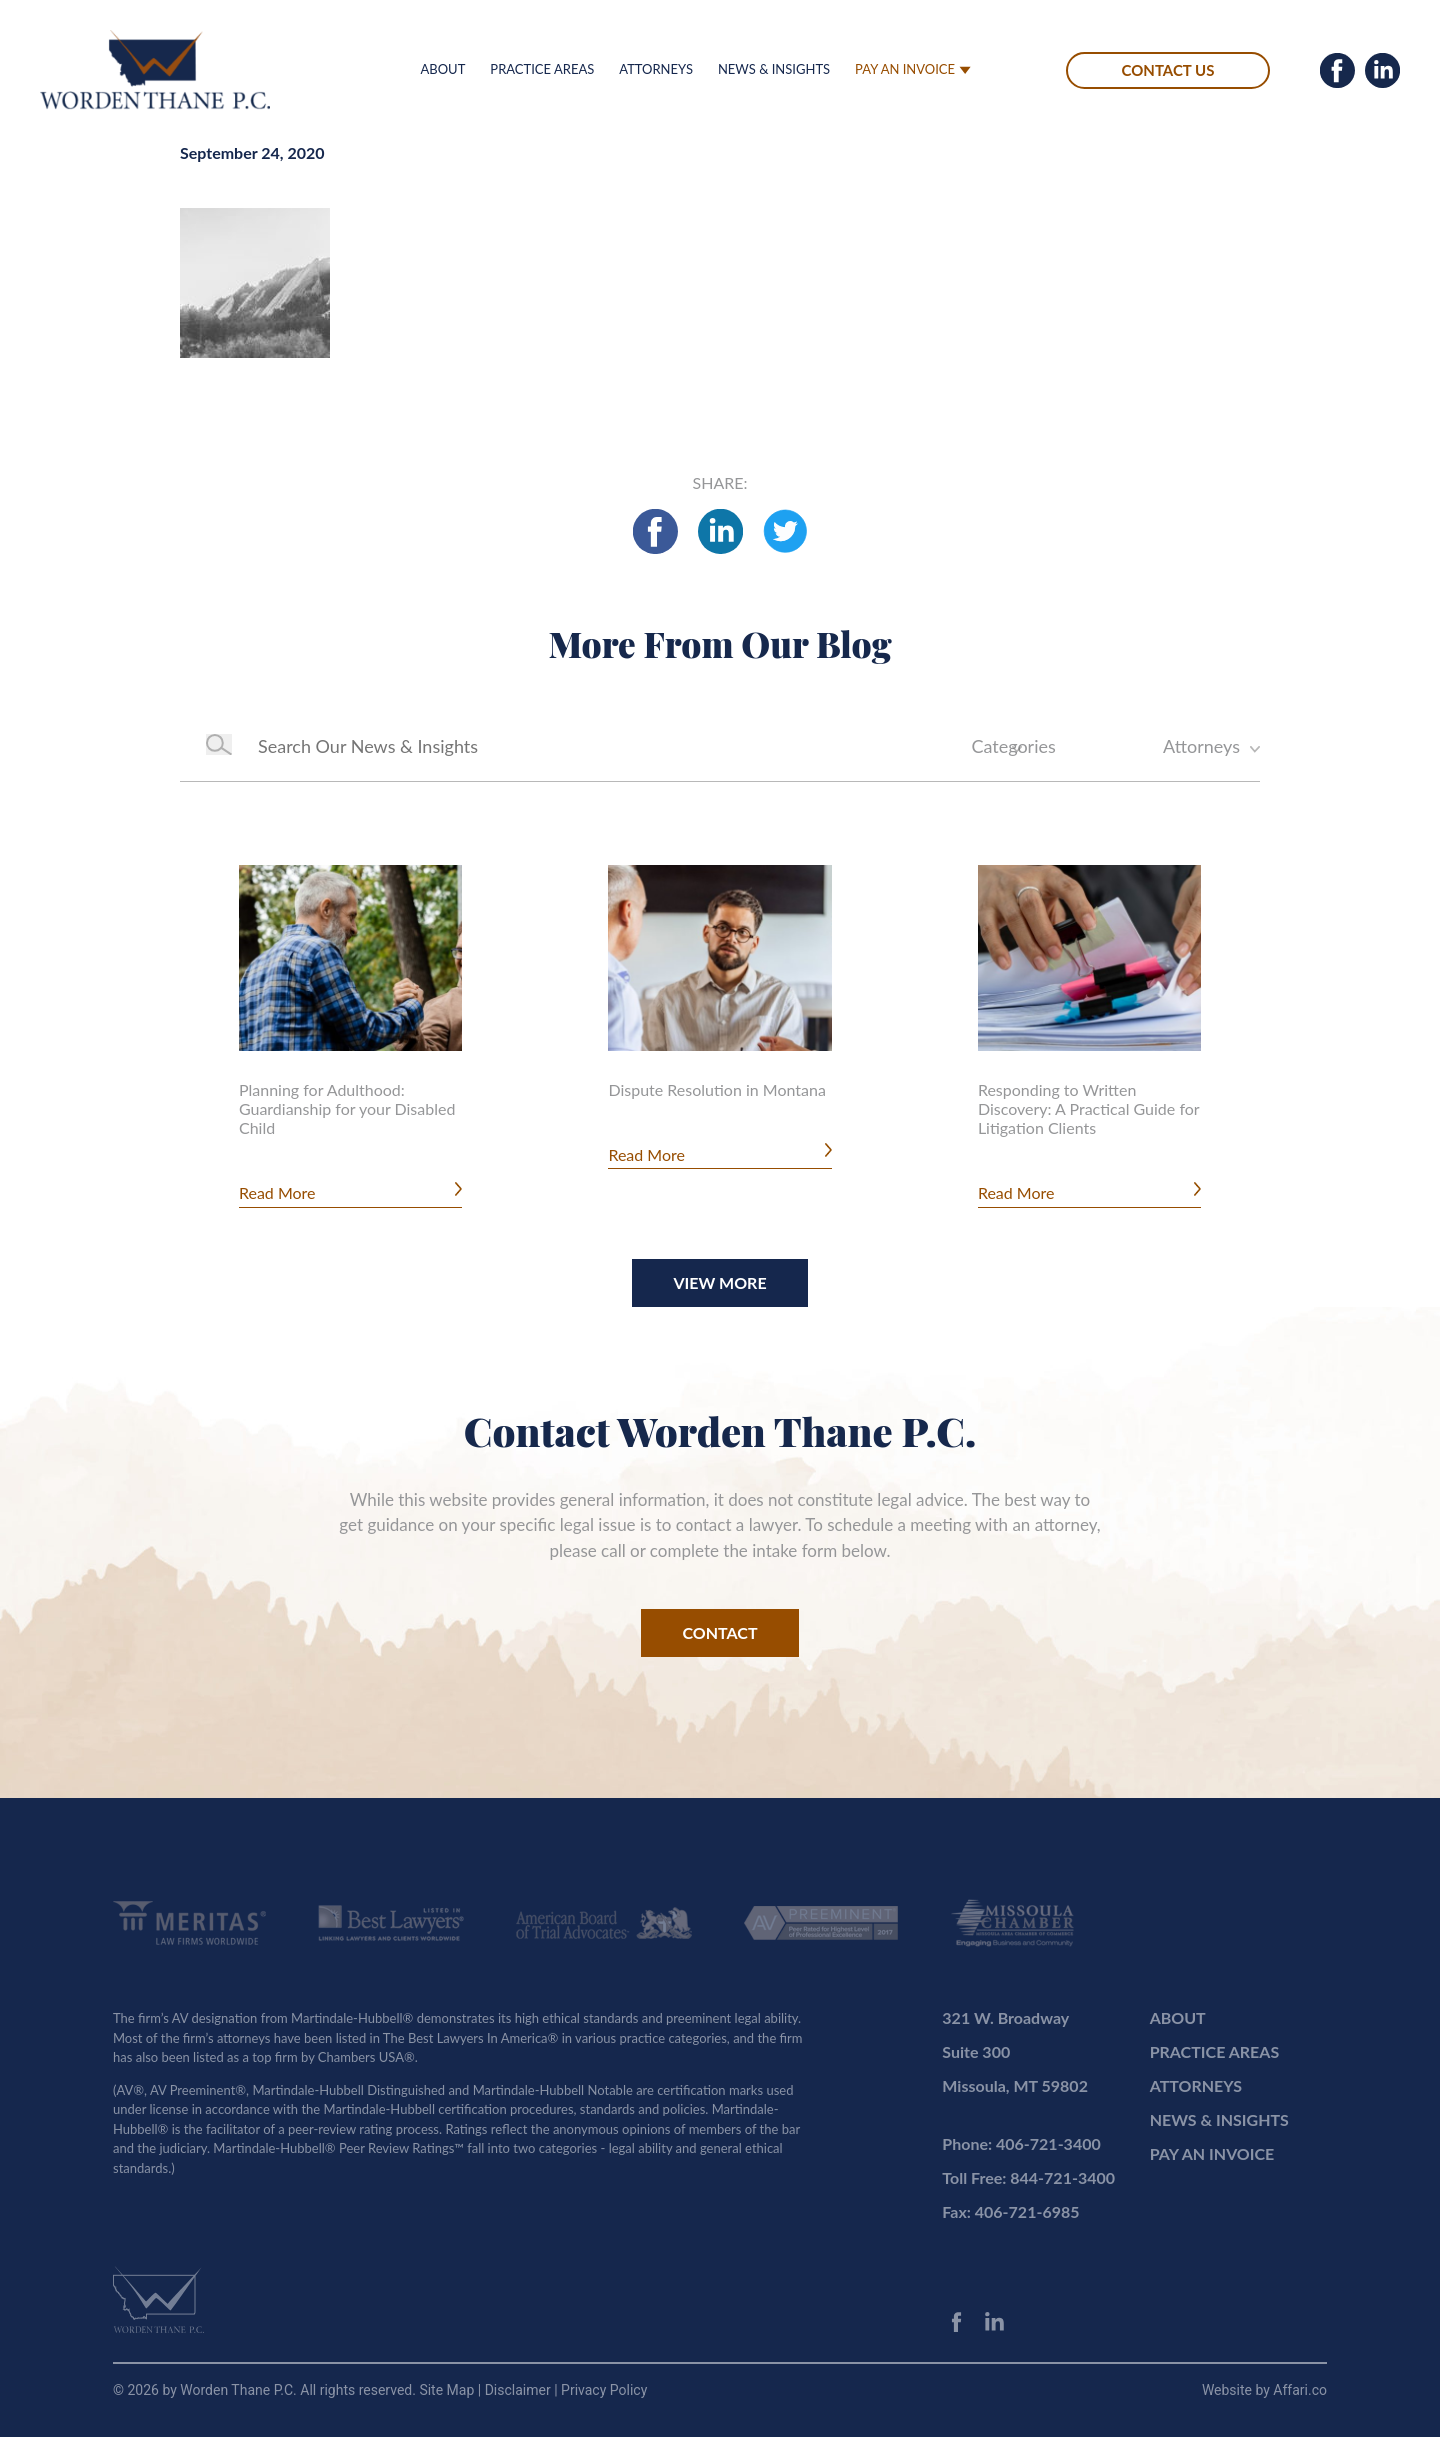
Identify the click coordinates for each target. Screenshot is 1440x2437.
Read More (277, 1192)
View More (719, 1282)
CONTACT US (1168, 70)
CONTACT (719, 1632)
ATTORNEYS (656, 69)
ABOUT (442, 69)
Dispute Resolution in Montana (716, 1089)
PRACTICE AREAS (542, 69)
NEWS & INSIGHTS (774, 69)
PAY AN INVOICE (905, 69)
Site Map (448, 2390)
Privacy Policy (604, 2390)
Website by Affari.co (1264, 2390)
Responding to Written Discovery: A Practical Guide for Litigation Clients (1088, 1108)
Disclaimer (520, 2390)
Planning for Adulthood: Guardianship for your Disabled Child (347, 1108)
